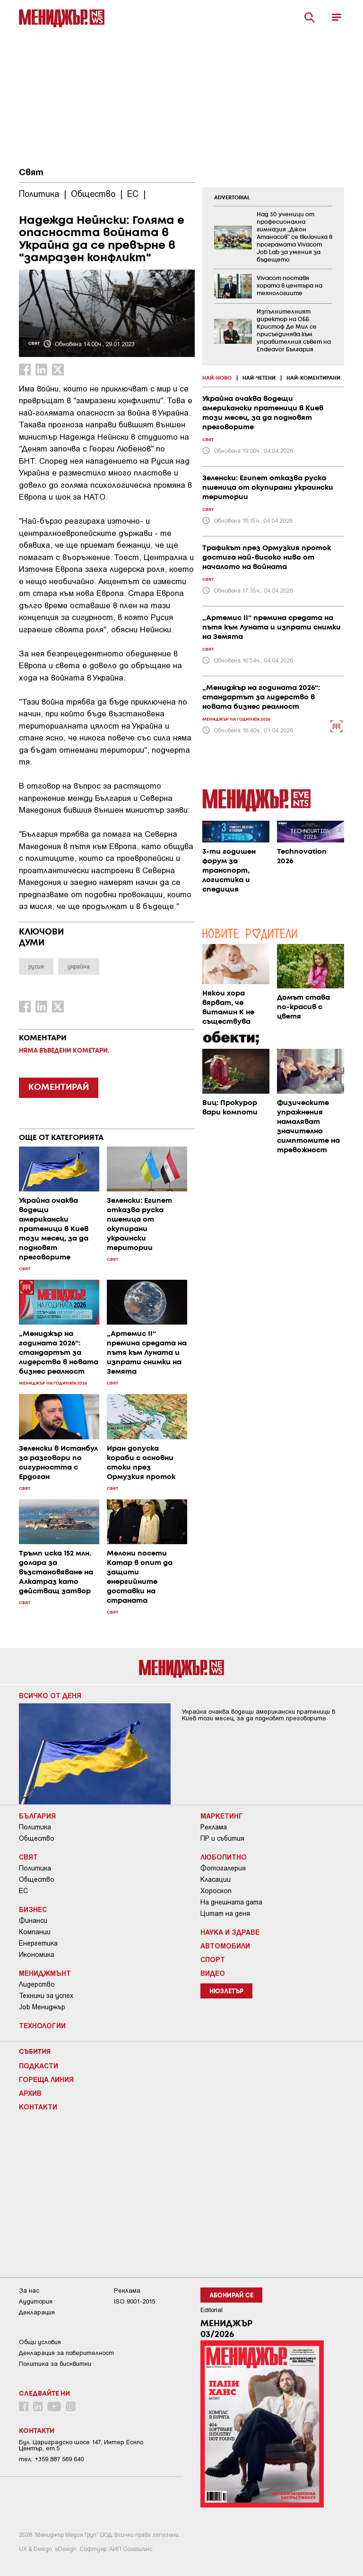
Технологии (42, 2025)
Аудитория (35, 2301)
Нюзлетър (226, 1991)
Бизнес (33, 1909)
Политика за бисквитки (55, 2364)
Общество (36, 1838)
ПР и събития (222, 1838)
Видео (212, 1973)
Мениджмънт (45, 1973)
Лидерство (37, 1984)
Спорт (212, 1959)
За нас (29, 2290)
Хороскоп (216, 1890)
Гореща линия (46, 2079)
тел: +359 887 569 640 (51, 2459)
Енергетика (38, 1943)
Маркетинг (221, 1815)
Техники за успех (46, 1995)
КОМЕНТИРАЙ (58, 1087)
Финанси (33, 1920)
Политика (35, 1827)
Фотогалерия (223, 1868)
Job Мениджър (42, 2007)
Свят (31, 173)
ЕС (23, 1890)
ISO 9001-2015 (134, 2301)
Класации (215, 1879)
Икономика (36, 1954)
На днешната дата (231, 1902)
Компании (35, 1932)
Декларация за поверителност (66, 2353)
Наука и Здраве (229, 1932)
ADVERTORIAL (232, 198)
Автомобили (225, 1945)
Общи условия (40, 2342)
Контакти (38, 2106)
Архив (30, 2093)
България (37, 1815)
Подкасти (38, 2065)
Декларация (37, 2312)
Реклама (213, 1827)
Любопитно (223, 1856)
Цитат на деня (225, 1913)
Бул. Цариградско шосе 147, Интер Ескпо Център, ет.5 (81, 2445)
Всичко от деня (50, 1695)
